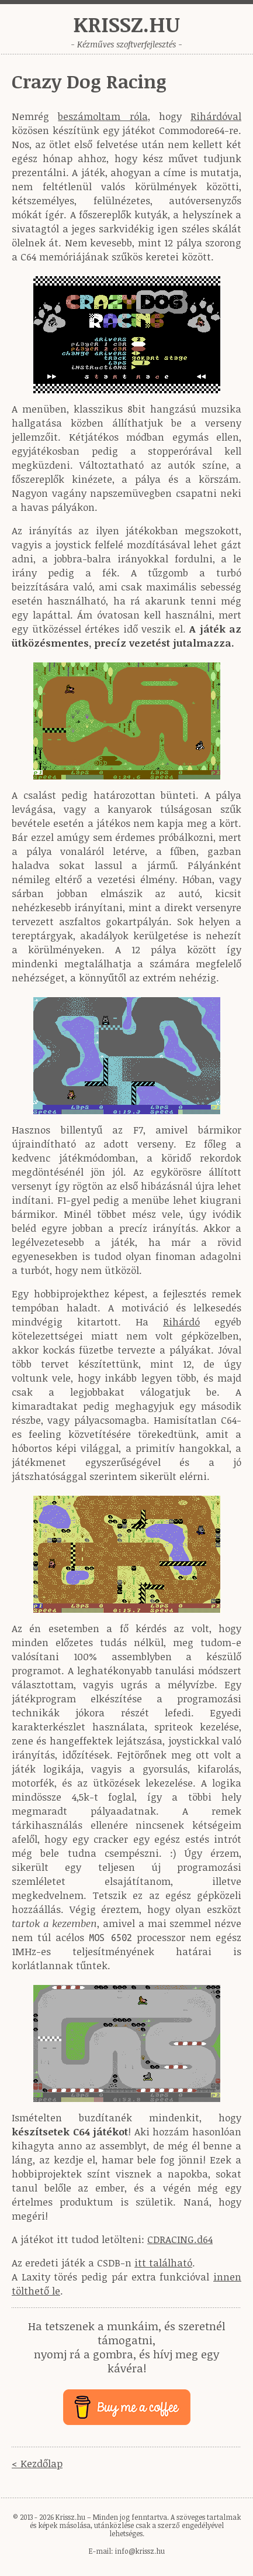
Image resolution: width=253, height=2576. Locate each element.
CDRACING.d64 (180, 2239)
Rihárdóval (215, 116)
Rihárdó (181, 1321)
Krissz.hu (126, 23)
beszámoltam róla (102, 116)
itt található (163, 2262)
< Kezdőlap (37, 2463)
